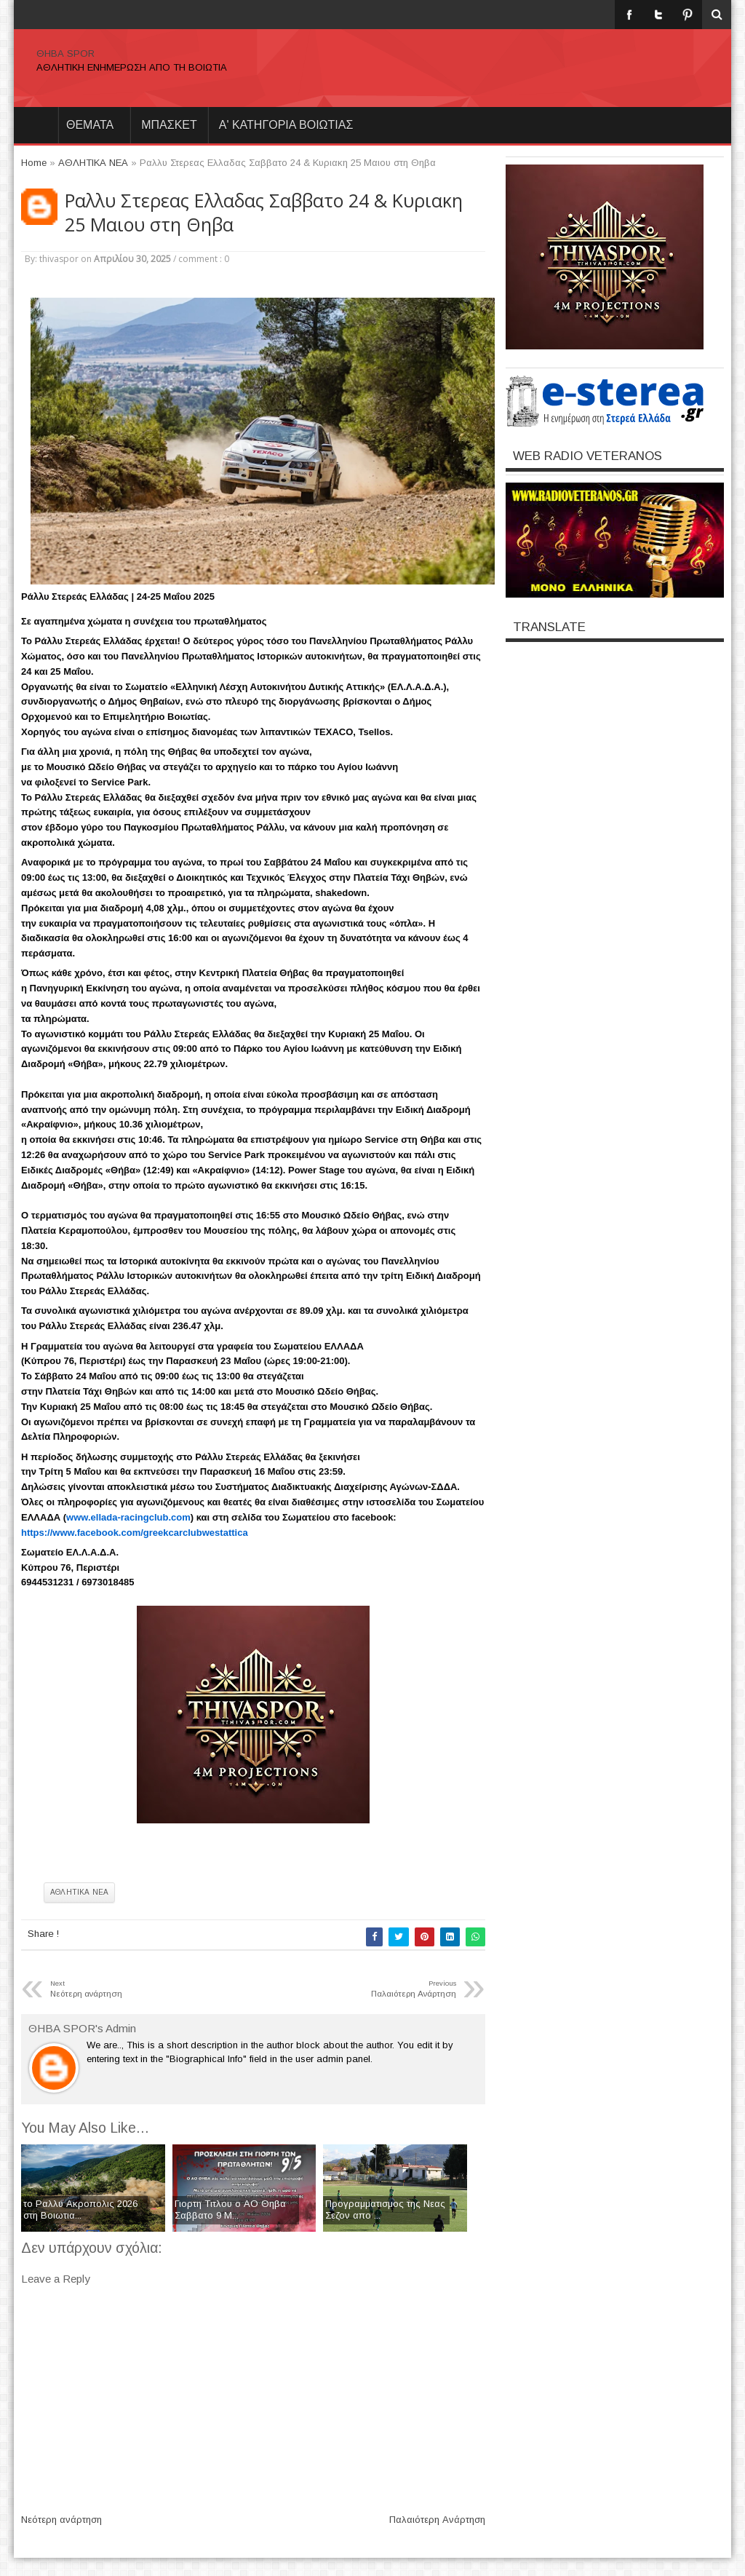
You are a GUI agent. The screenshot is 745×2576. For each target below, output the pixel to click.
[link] (134, 1532)
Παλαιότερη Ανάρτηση (437, 2519)
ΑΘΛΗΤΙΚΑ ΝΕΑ (79, 1892)
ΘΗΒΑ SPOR (65, 53)
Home (35, 125)
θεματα (89, 125)
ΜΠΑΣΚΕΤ (169, 125)
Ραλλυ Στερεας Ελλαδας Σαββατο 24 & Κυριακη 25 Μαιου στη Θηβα (264, 213)
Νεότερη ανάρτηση (61, 2519)
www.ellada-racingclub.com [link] (128, 1517)
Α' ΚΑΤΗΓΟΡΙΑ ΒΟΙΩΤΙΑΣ (286, 125)
